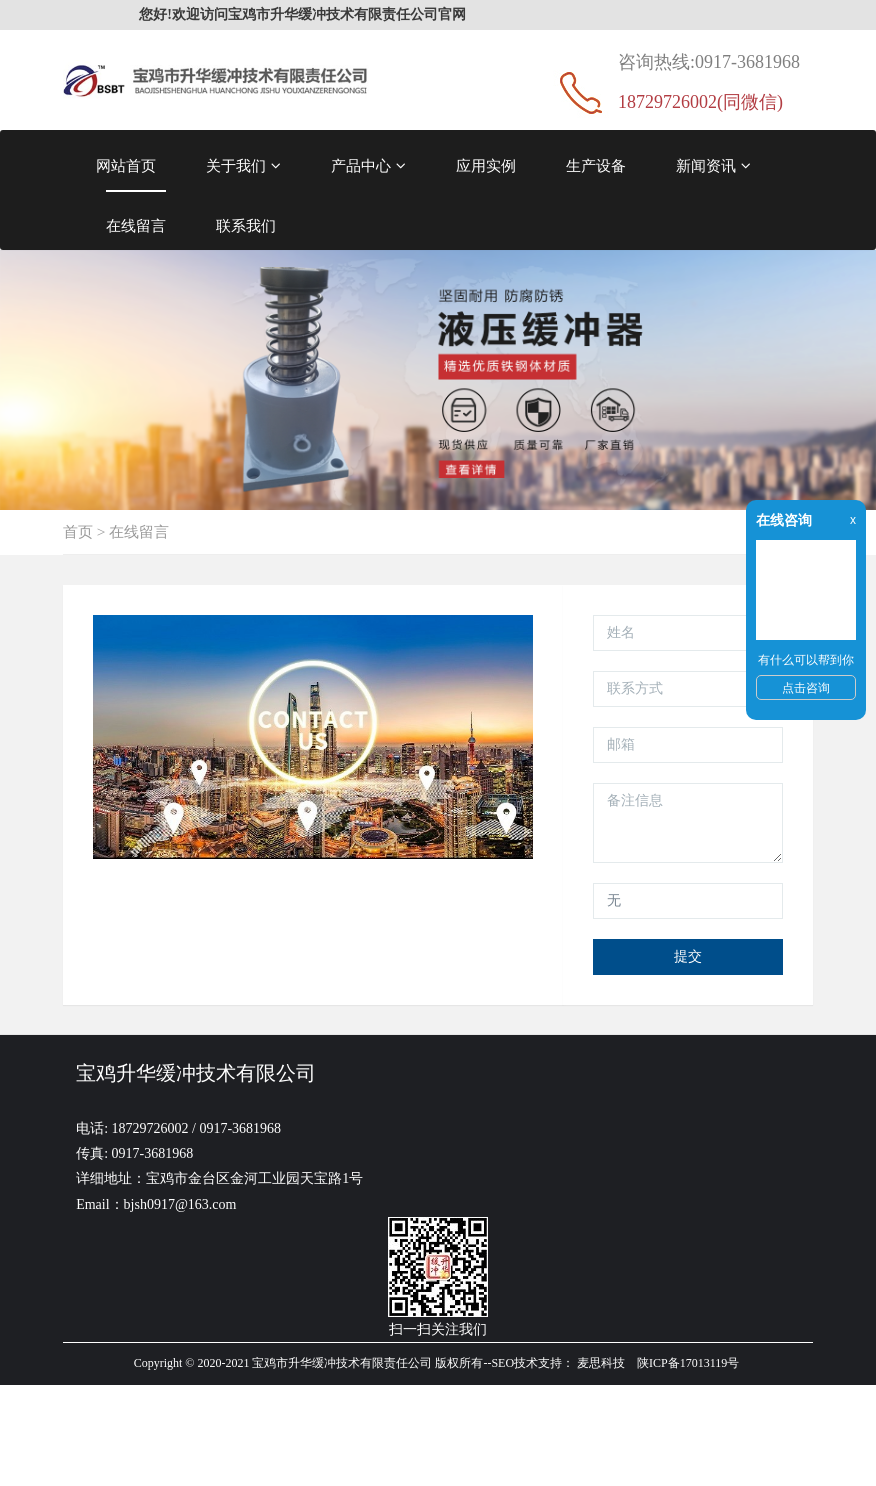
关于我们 (243, 166)
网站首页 (126, 165)
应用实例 (486, 165)
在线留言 (136, 225)
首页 (78, 531)
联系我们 (246, 225)
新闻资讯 (713, 166)
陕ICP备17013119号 (688, 1363)
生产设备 (596, 165)
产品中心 (368, 166)
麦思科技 (601, 1363)
